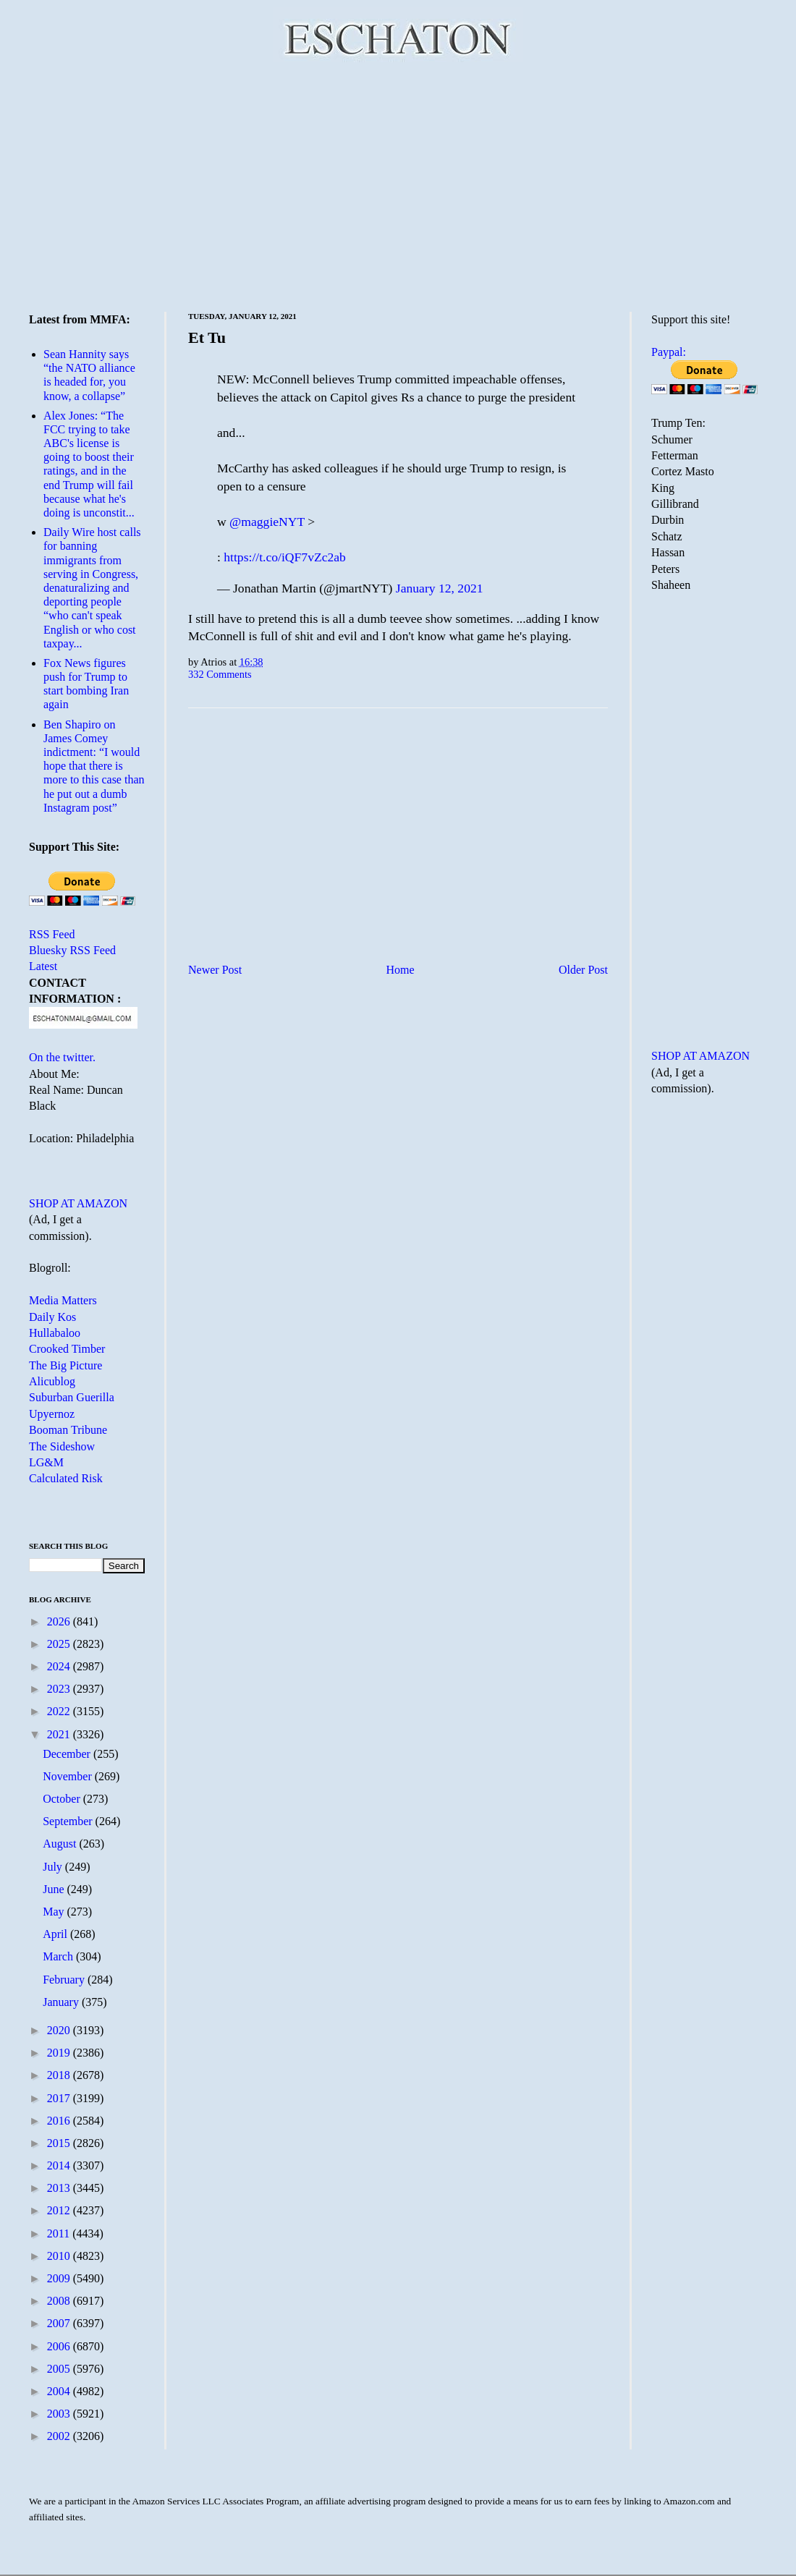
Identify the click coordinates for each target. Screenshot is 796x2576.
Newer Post (215, 970)
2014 (60, 2165)
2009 (60, 2278)
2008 (60, 2301)
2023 (60, 1689)
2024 (60, 1666)
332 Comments (220, 674)
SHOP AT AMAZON (78, 1203)
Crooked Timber (67, 1349)
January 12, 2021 (439, 588)
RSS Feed (52, 934)
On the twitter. (62, 1057)
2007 (60, 2323)
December (68, 1754)
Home (400, 970)
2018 (60, 2075)
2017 (60, 2098)
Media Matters (63, 1300)
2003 (60, 2413)
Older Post (583, 970)
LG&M (46, 1462)
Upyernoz (52, 1414)
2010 (60, 2256)
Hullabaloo (54, 1333)
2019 (60, 2052)
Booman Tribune (68, 1430)
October (63, 1799)
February (65, 1979)
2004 (60, 2391)
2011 (59, 2233)
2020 (60, 2030)
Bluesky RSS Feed (72, 950)
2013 (60, 2188)
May (55, 1911)
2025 (60, 1644)
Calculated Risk (66, 1478)
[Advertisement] (398, 184)
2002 (60, 2436)
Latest (43, 966)
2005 (60, 2369)
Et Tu (207, 337)
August (61, 1843)
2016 (60, 2120)
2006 (60, 2346)
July (54, 1867)
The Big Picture (65, 1365)
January (62, 2002)
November (69, 1776)
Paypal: (668, 352)
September (69, 1821)
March (59, 1956)
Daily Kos (52, 1317)
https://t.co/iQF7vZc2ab (285, 557)
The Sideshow (62, 1446)
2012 (60, 2210)
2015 (60, 2143)
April (56, 1934)
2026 (60, 1621)
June (55, 1889)
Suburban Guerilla (71, 1397)
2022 (60, 1711)
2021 (60, 1734)
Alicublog (52, 1381)
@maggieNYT (267, 521)
